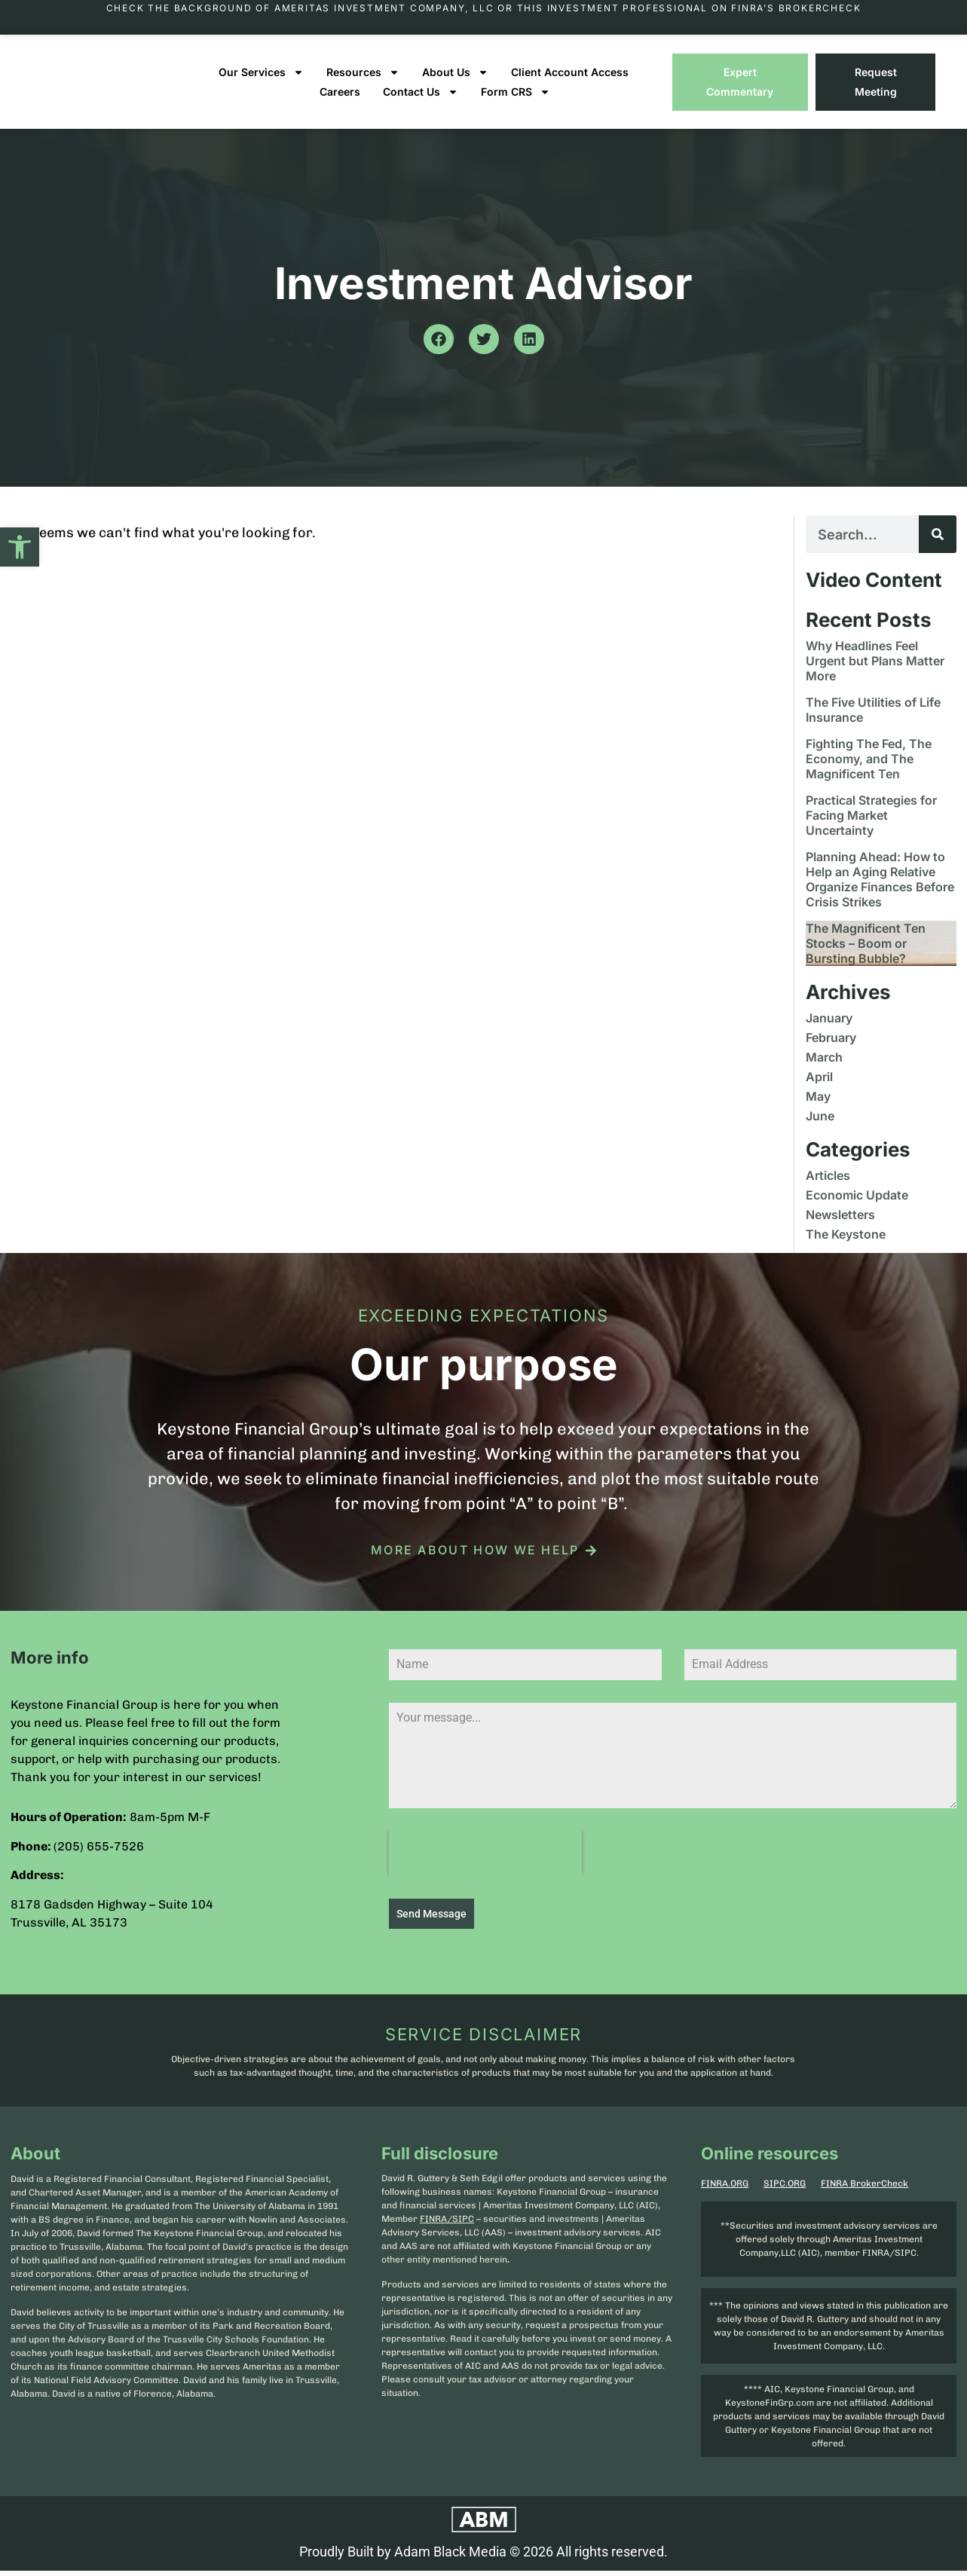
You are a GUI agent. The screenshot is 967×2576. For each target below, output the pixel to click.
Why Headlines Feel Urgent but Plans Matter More (875, 671)
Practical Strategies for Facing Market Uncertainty (871, 825)
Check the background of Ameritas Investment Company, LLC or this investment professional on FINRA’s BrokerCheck (483, 8)
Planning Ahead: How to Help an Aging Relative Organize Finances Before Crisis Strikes (880, 890)
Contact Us (420, 102)
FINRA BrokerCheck (864, 2190)
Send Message (431, 1924)
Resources (362, 83)
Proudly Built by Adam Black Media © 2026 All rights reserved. (483, 2557)
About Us (455, 83)
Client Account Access (570, 82)
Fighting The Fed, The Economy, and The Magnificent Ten (869, 769)
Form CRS (515, 102)
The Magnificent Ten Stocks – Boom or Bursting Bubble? (866, 953)
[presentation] (485, 1864)
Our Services (261, 83)
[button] (19, 547)
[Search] (937, 545)
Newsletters (840, 1225)
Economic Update (857, 1205)
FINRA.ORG (724, 2190)
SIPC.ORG (785, 2190)
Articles (828, 1185)
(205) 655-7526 (99, 1857)
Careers (340, 102)
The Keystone (846, 1244)
